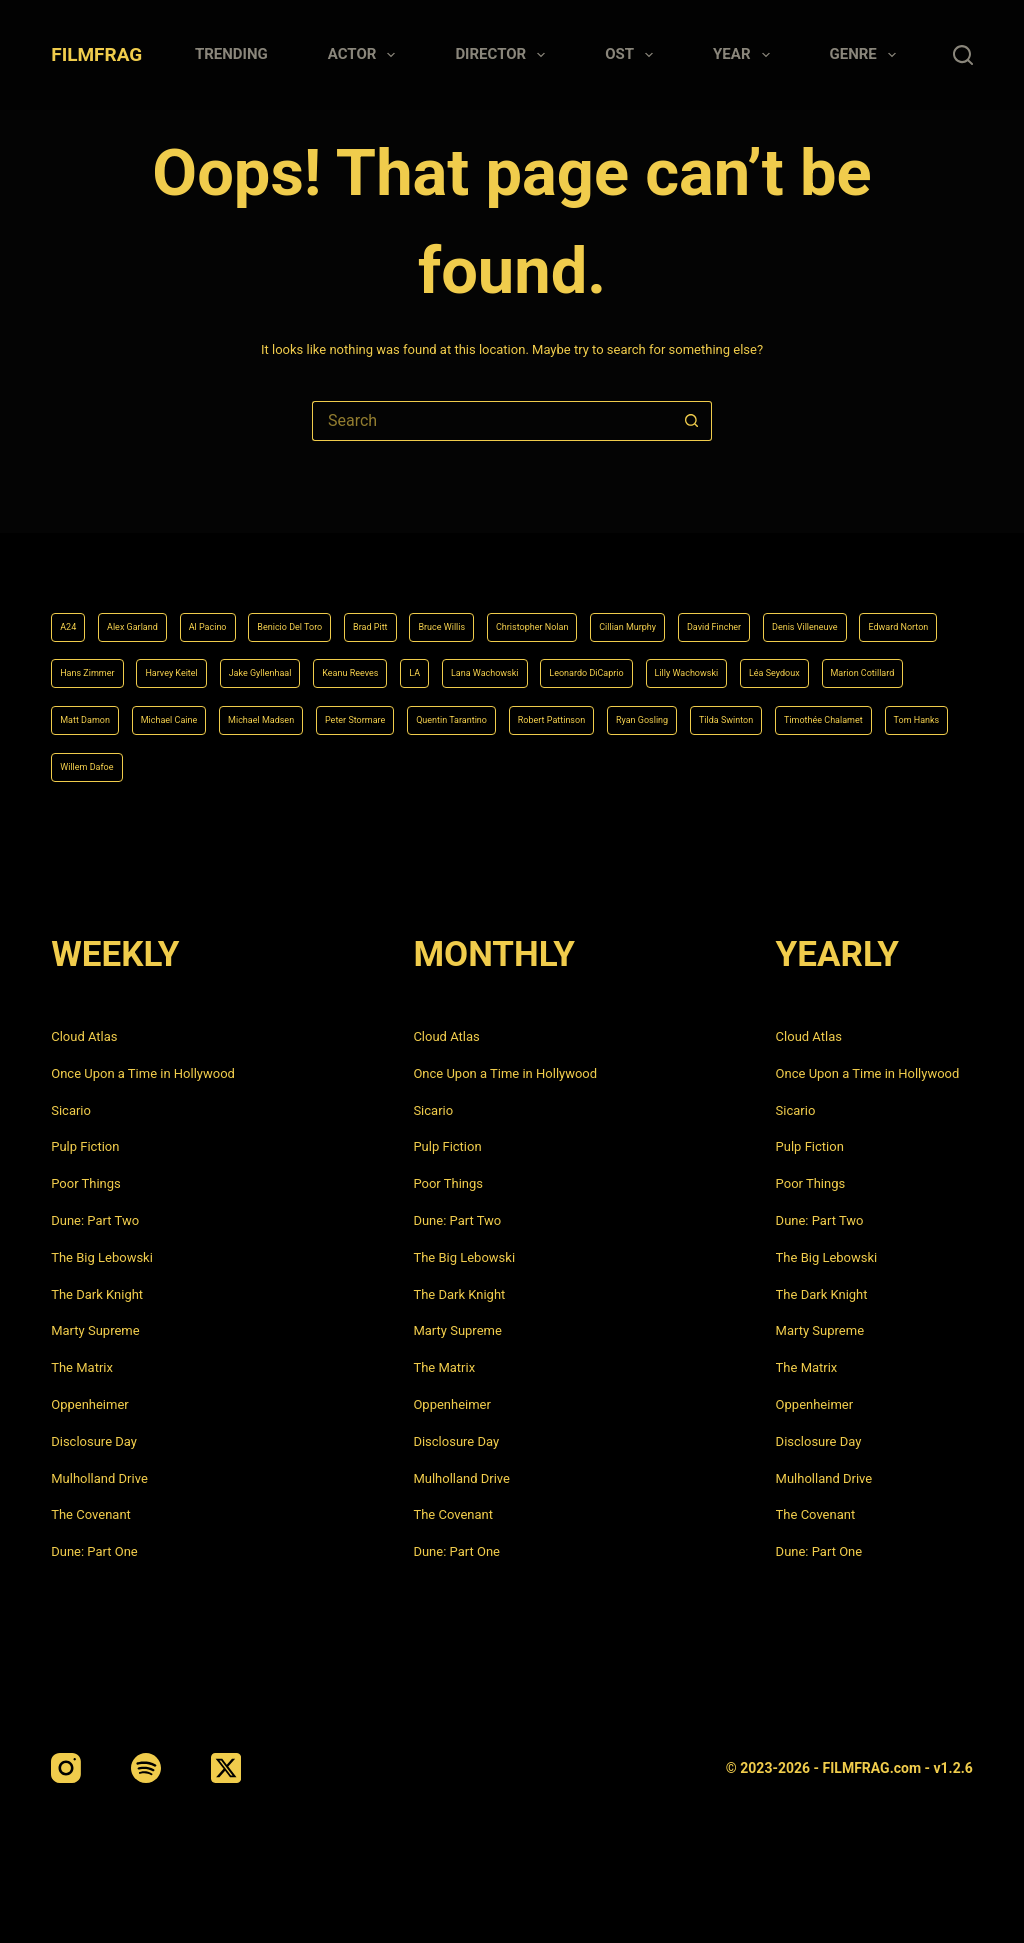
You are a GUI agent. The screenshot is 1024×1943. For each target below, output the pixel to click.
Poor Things (86, 1183)
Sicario (71, 1110)
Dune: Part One (94, 1551)
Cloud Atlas (84, 1036)
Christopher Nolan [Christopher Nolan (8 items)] (691, 553)
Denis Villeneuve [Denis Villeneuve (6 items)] (226, 606)
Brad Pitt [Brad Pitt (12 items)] (474, 553)
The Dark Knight (97, 1294)
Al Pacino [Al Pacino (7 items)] (255, 553)
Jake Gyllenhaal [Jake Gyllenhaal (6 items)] (709, 606)
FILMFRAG (96, 54)
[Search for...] (492, 421)
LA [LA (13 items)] (915, 606)
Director (504, 55)
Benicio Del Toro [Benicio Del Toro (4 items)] (365, 553)
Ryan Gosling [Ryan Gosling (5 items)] (635, 711)
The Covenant (91, 1514)
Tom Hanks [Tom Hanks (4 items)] (95, 764)
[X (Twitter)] (226, 1768)
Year (745, 55)
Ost (633, 55)
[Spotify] (146, 1768)
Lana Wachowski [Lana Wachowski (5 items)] (112, 658)
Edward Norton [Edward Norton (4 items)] (354, 606)
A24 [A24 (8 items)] (72, 553)
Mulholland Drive (99, 1478)
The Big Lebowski (102, 1257)
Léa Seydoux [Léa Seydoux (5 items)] (511, 658)
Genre (867, 55)
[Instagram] (66, 1768)
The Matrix (82, 1367)
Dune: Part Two (95, 1220)
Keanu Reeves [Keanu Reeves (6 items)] (831, 606)
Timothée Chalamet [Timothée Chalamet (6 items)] (883, 711)
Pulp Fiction (85, 1146)
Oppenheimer (90, 1404)
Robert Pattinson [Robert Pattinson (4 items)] (511, 711)
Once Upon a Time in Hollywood (143, 1073)
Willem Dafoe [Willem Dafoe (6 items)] (203, 764)
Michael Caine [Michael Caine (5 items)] (864, 658)
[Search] (963, 55)
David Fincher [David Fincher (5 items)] (102, 606)
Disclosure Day (94, 1441)
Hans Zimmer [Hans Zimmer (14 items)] (474, 606)
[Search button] (692, 421)
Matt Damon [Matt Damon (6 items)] (750, 658)
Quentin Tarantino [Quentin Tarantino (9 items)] (373, 711)
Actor (366, 55)
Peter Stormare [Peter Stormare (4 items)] (241, 711)
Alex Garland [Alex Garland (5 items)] (155, 553)
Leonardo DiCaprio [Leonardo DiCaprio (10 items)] (254, 658)
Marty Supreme (95, 1330)
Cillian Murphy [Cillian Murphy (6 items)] (823, 553)
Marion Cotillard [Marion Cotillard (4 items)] (631, 658)
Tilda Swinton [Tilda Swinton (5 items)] (749, 711)
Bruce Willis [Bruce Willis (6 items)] (568, 553)
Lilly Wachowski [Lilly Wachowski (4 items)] (392, 658)
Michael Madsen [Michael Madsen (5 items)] (111, 711)
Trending (231, 54)
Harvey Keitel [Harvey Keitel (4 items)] (588, 606)
